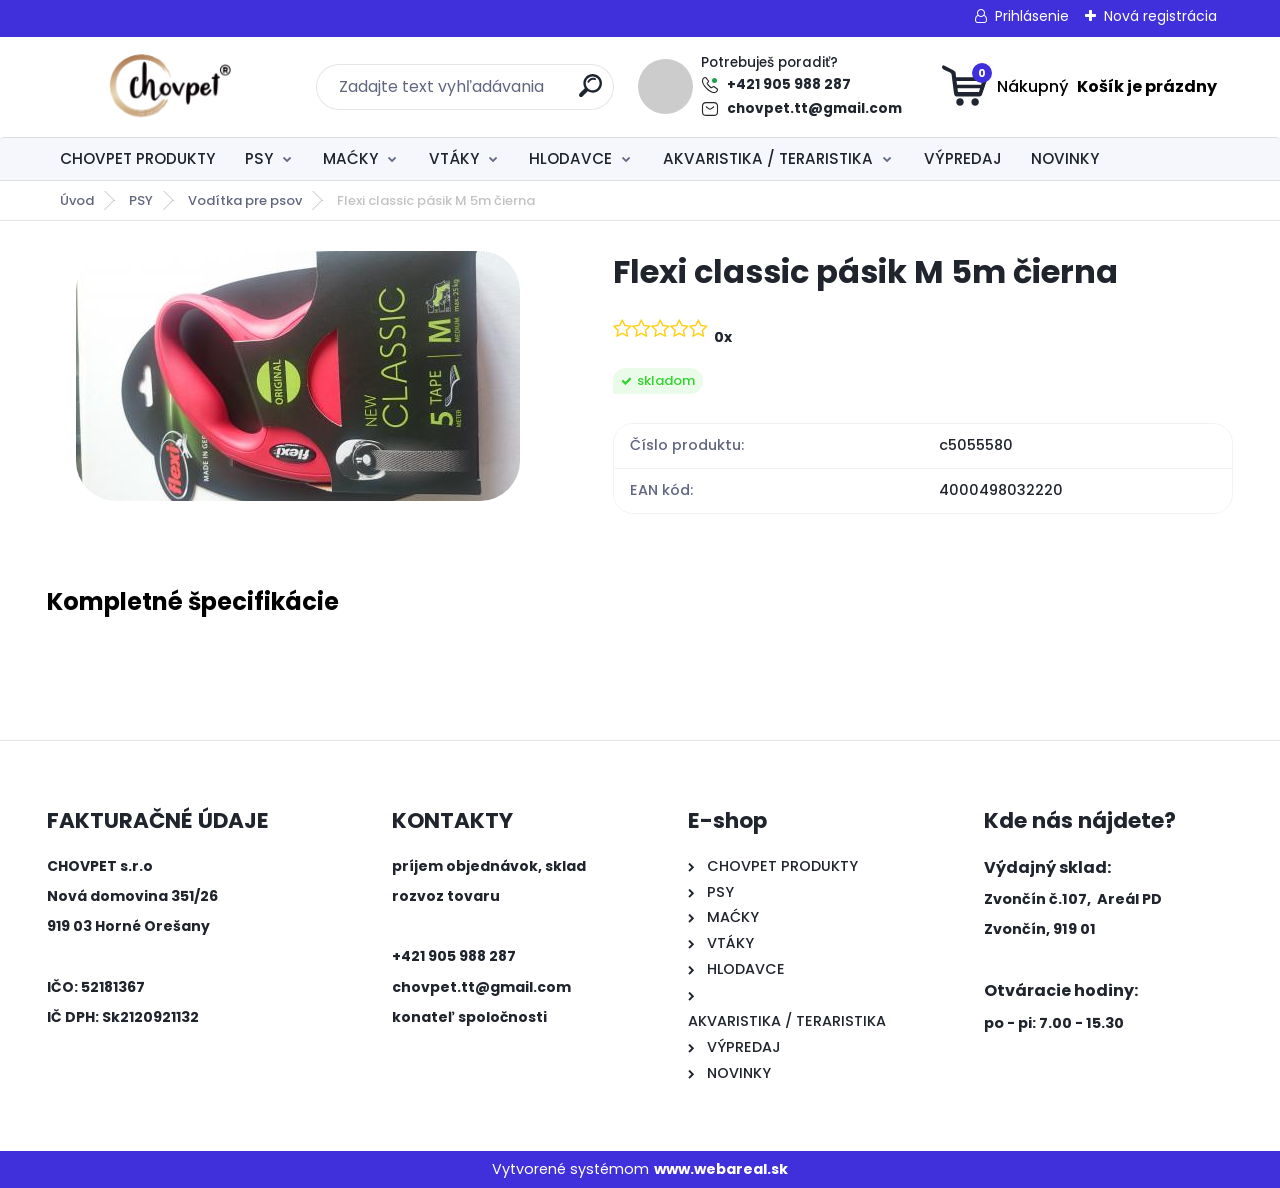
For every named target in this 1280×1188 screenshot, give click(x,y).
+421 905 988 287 (789, 84)
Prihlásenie (1032, 16)
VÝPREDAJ (963, 158)
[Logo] (169, 87)
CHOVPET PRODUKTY (137, 158)
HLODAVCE (570, 158)
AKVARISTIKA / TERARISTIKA (768, 158)
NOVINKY (1065, 158)
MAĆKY (350, 158)
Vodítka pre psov (245, 200)
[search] (590, 93)
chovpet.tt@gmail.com (814, 108)
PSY (259, 158)
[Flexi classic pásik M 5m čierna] (298, 376)
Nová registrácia (1160, 16)
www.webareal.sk (721, 1169)
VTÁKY (454, 158)
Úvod (77, 200)
